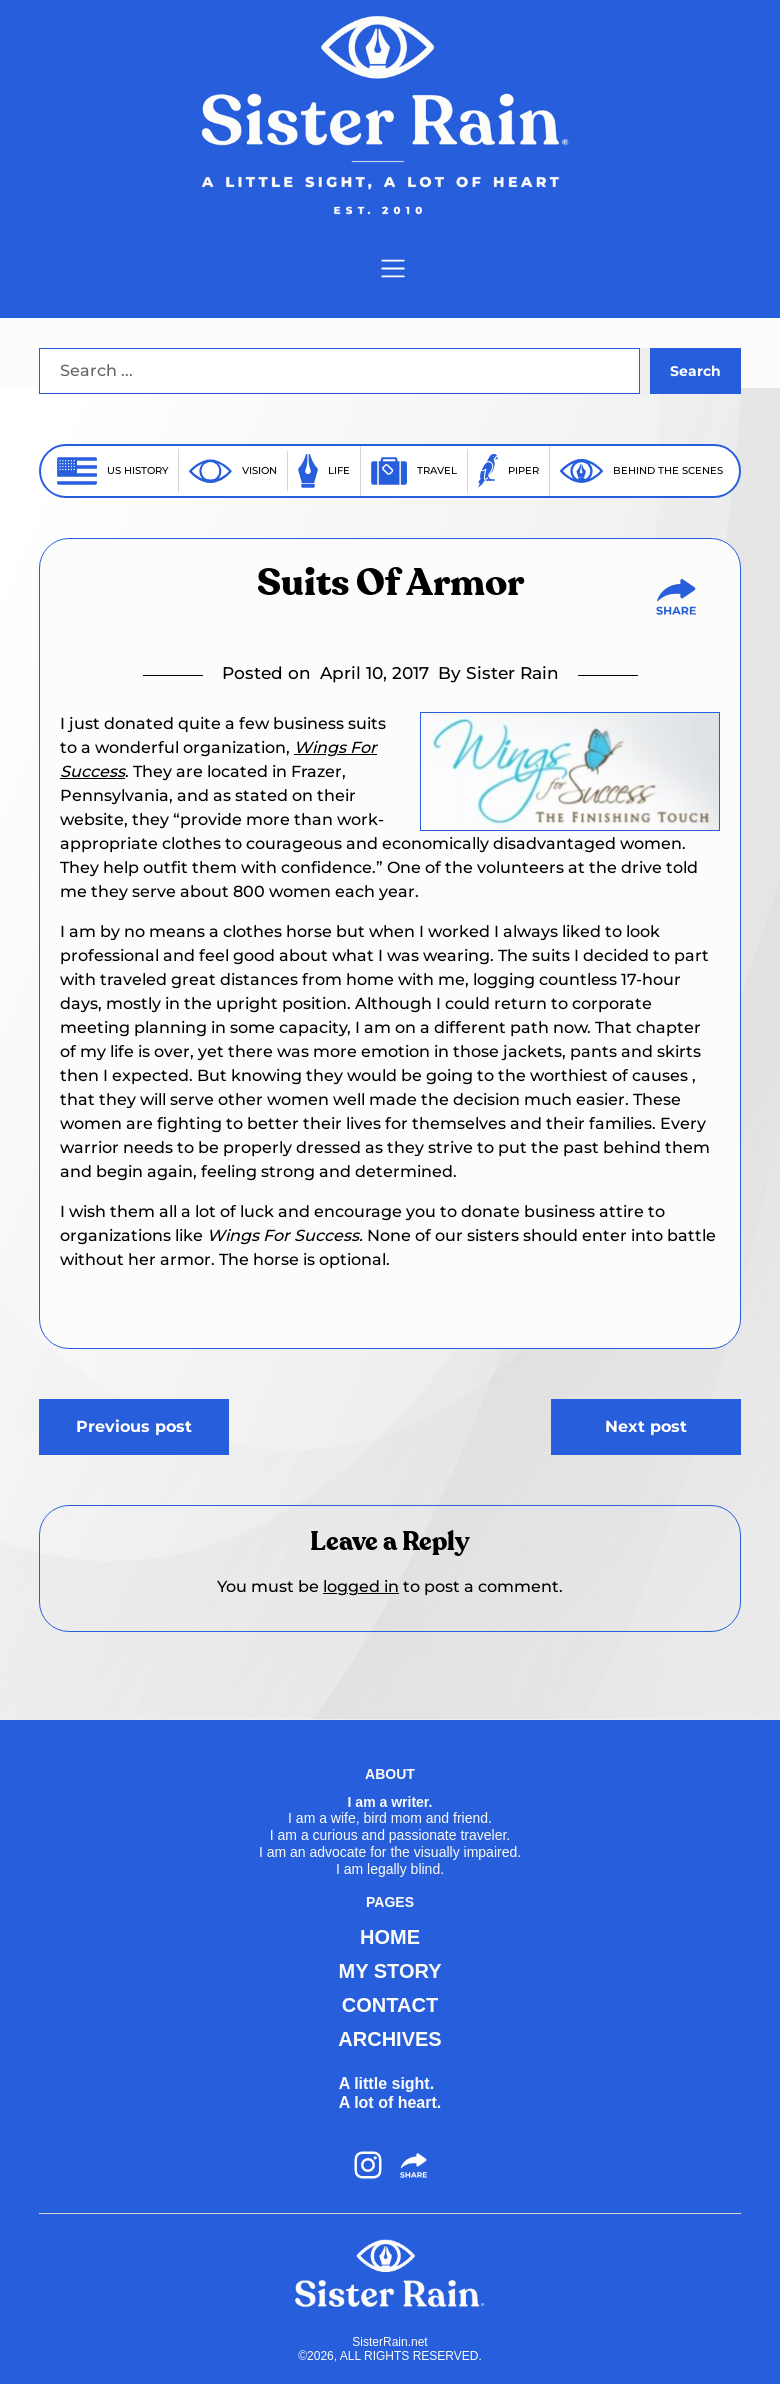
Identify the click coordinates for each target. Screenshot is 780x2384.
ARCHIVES (389, 2039)
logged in (361, 1586)
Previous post (134, 1426)
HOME (390, 1937)
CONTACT (390, 2005)
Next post (646, 1426)
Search (695, 371)
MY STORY (390, 1971)
